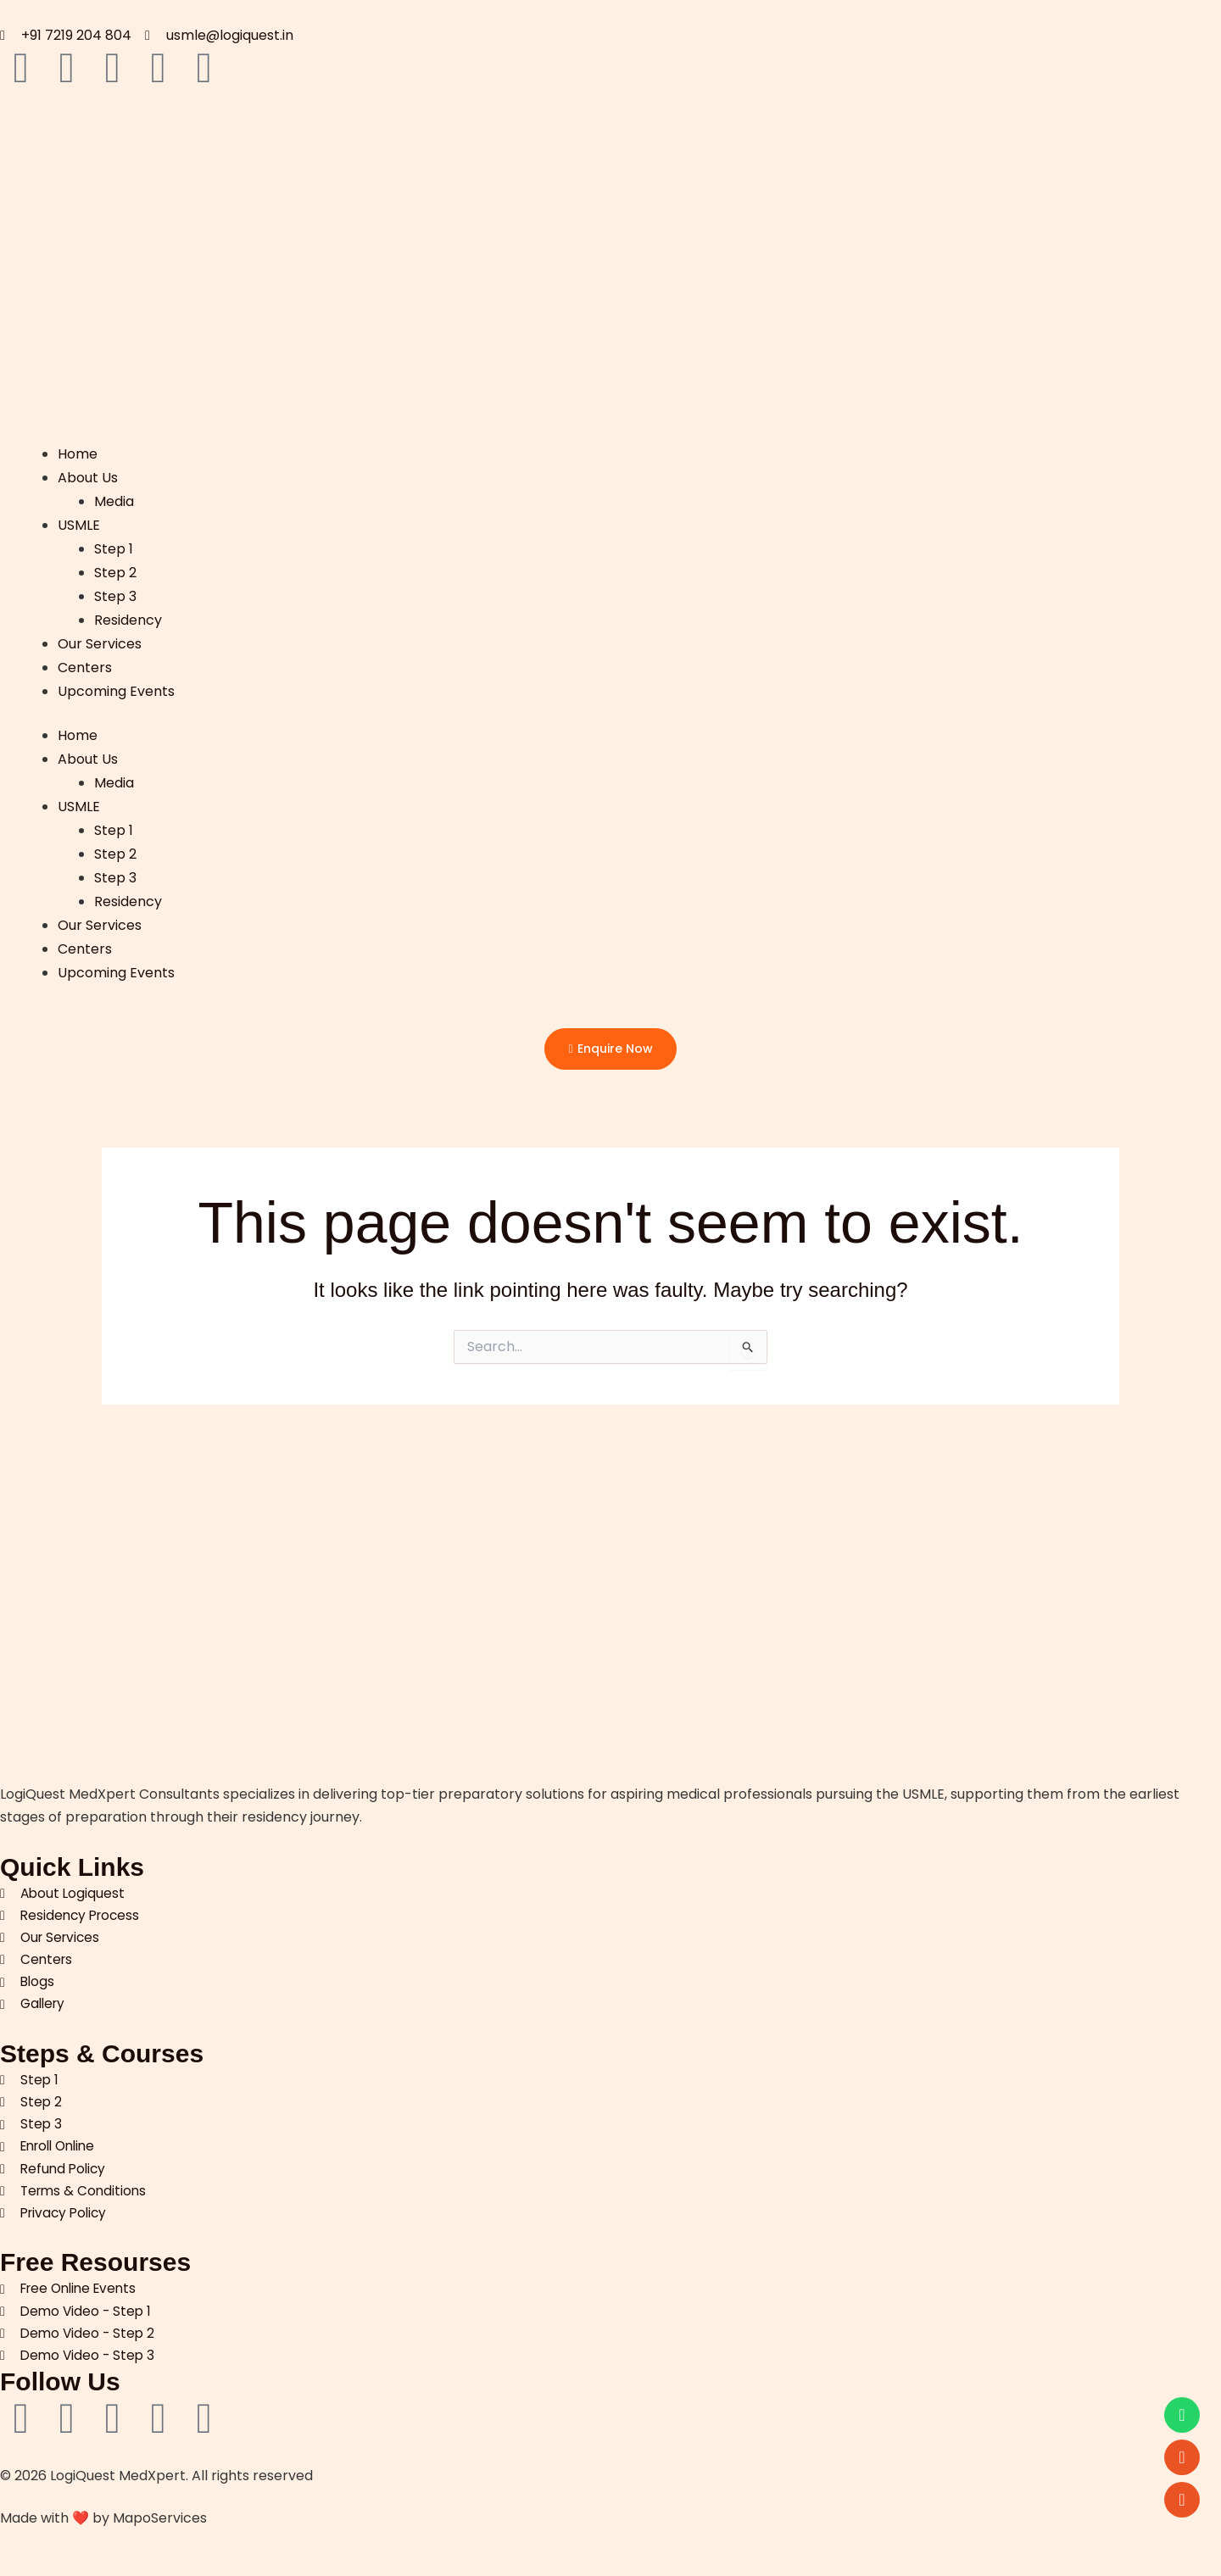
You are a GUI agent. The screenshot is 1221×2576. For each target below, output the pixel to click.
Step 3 (116, 589)
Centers (85, 659)
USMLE (79, 521)
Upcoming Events (116, 682)
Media (115, 497)
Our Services (100, 635)
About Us (88, 474)
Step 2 (116, 566)
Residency (129, 612)
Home (78, 451)
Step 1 (114, 544)
